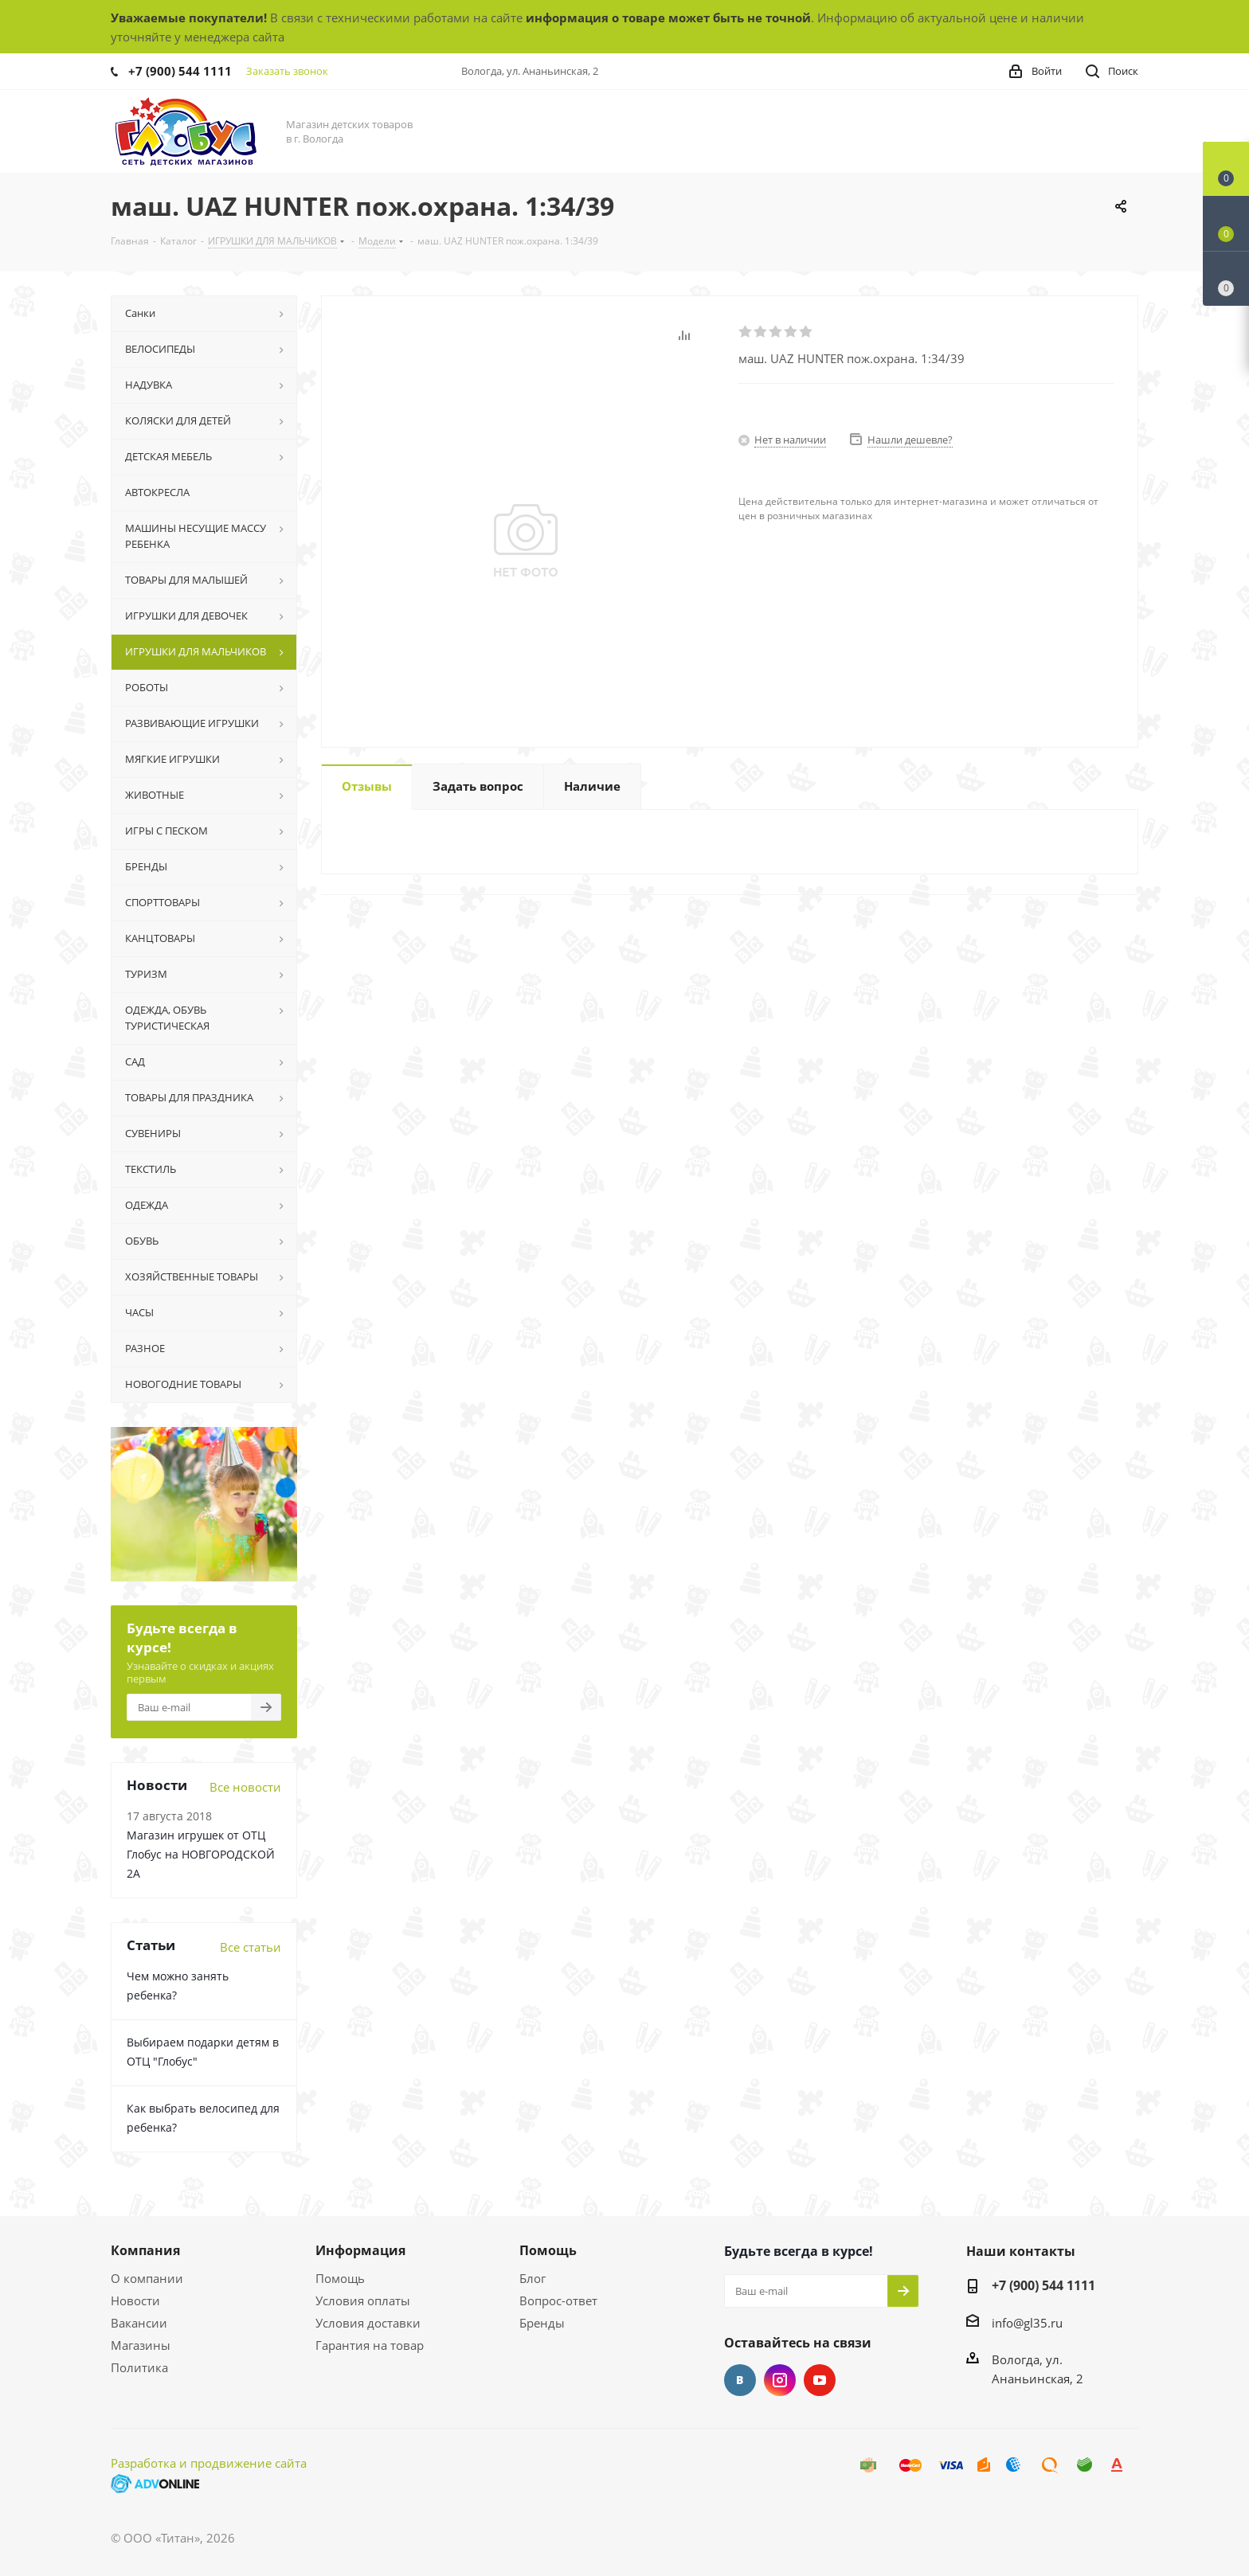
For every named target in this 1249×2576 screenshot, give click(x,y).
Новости (135, 2300)
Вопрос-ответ (558, 2300)
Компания (145, 2250)
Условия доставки (368, 2323)
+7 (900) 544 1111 (180, 71)
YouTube (820, 2380)
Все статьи (250, 1947)
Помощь (340, 2278)
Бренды (542, 2323)
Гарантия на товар (369, 2345)
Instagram (780, 2380)
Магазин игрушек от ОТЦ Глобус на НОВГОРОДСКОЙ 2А (201, 1854)
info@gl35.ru (1027, 2323)
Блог (532, 2278)
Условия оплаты (362, 2300)
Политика (139, 2367)
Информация (360, 2250)
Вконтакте (740, 2380)
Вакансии (139, 2323)
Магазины (140, 2345)
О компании (147, 2278)
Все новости (245, 1787)
